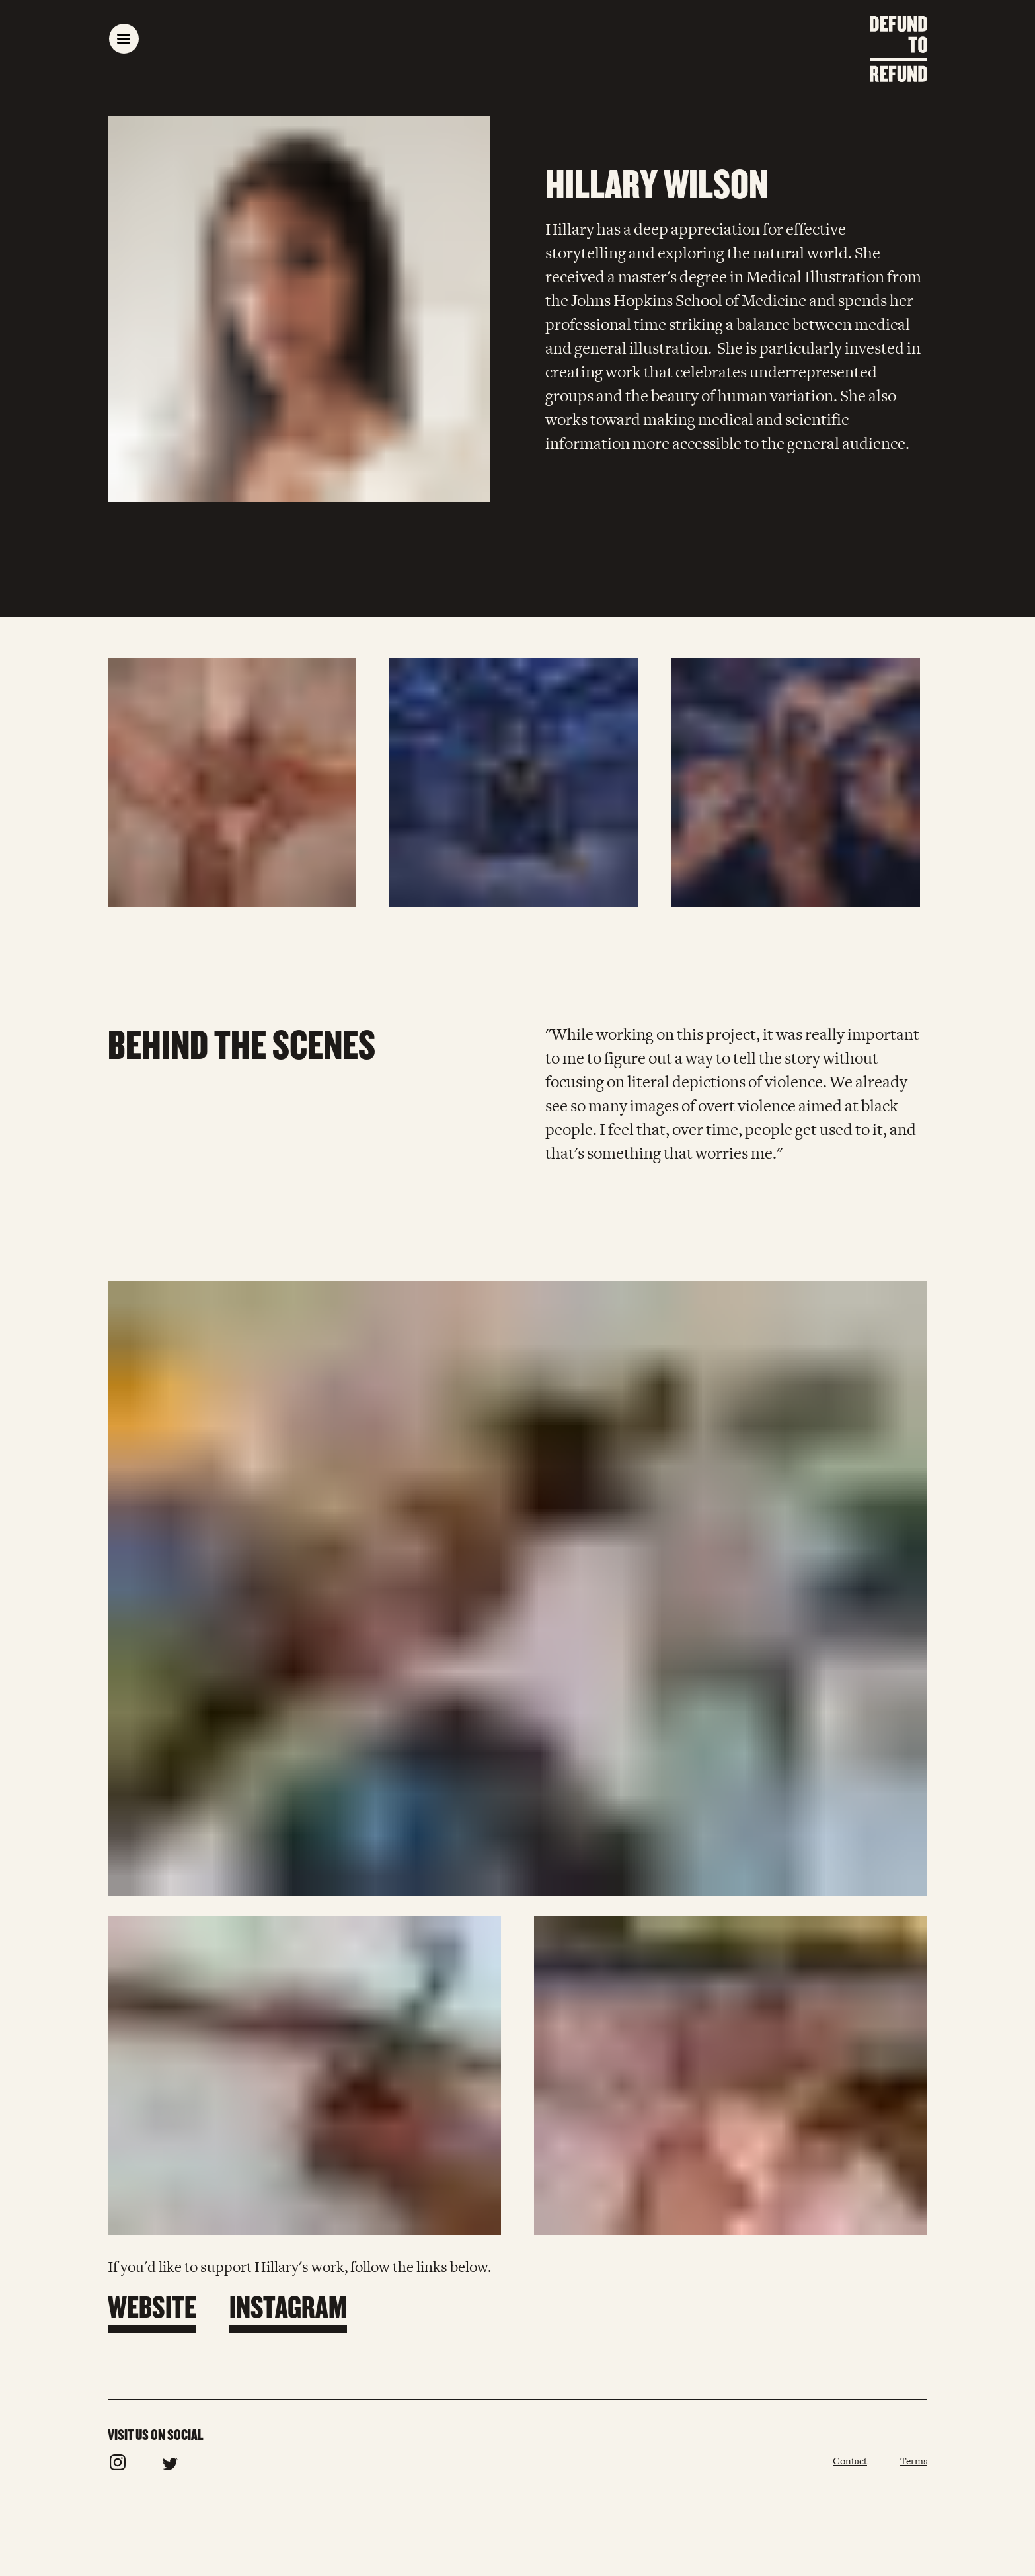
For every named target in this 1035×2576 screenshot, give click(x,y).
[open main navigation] (124, 39)
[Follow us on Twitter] (170, 2467)
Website (152, 2306)
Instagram (288, 2306)
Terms (913, 2461)
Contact (850, 2461)
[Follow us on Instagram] (118, 2467)
